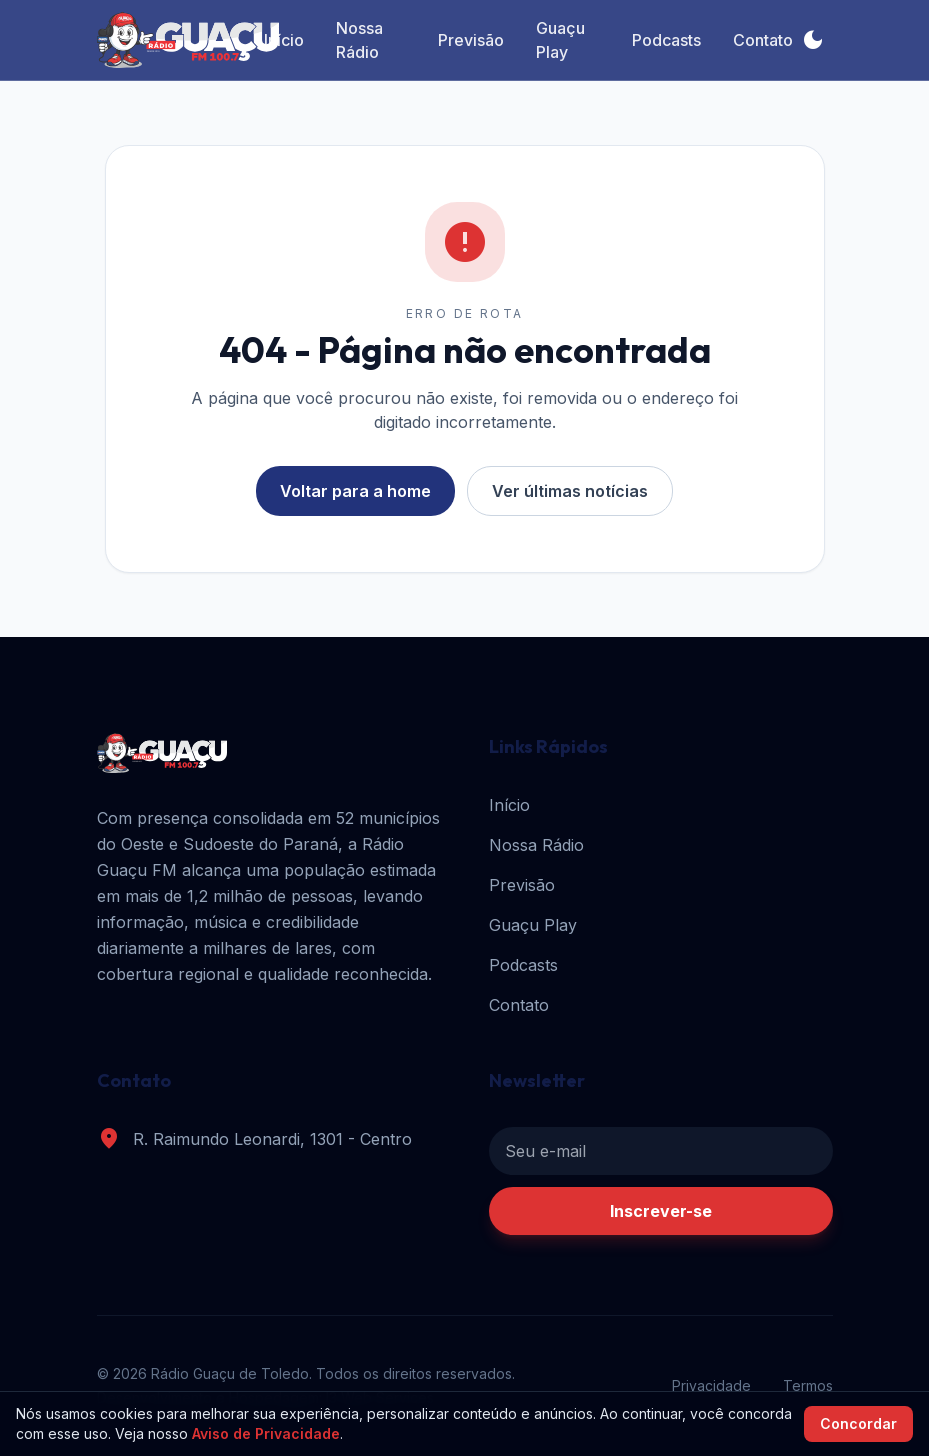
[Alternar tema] (813, 40)
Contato (763, 40)
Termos (808, 1385)
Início (284, 40)
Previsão (471, 40)
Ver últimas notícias (570, 491)
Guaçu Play (560, 40)
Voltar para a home (355, 491)
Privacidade (711, 1385)
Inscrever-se (661, 1211)
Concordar (858, 1423)
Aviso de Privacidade (266, 1433)
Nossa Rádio (359, 40)
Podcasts (666, 40)
